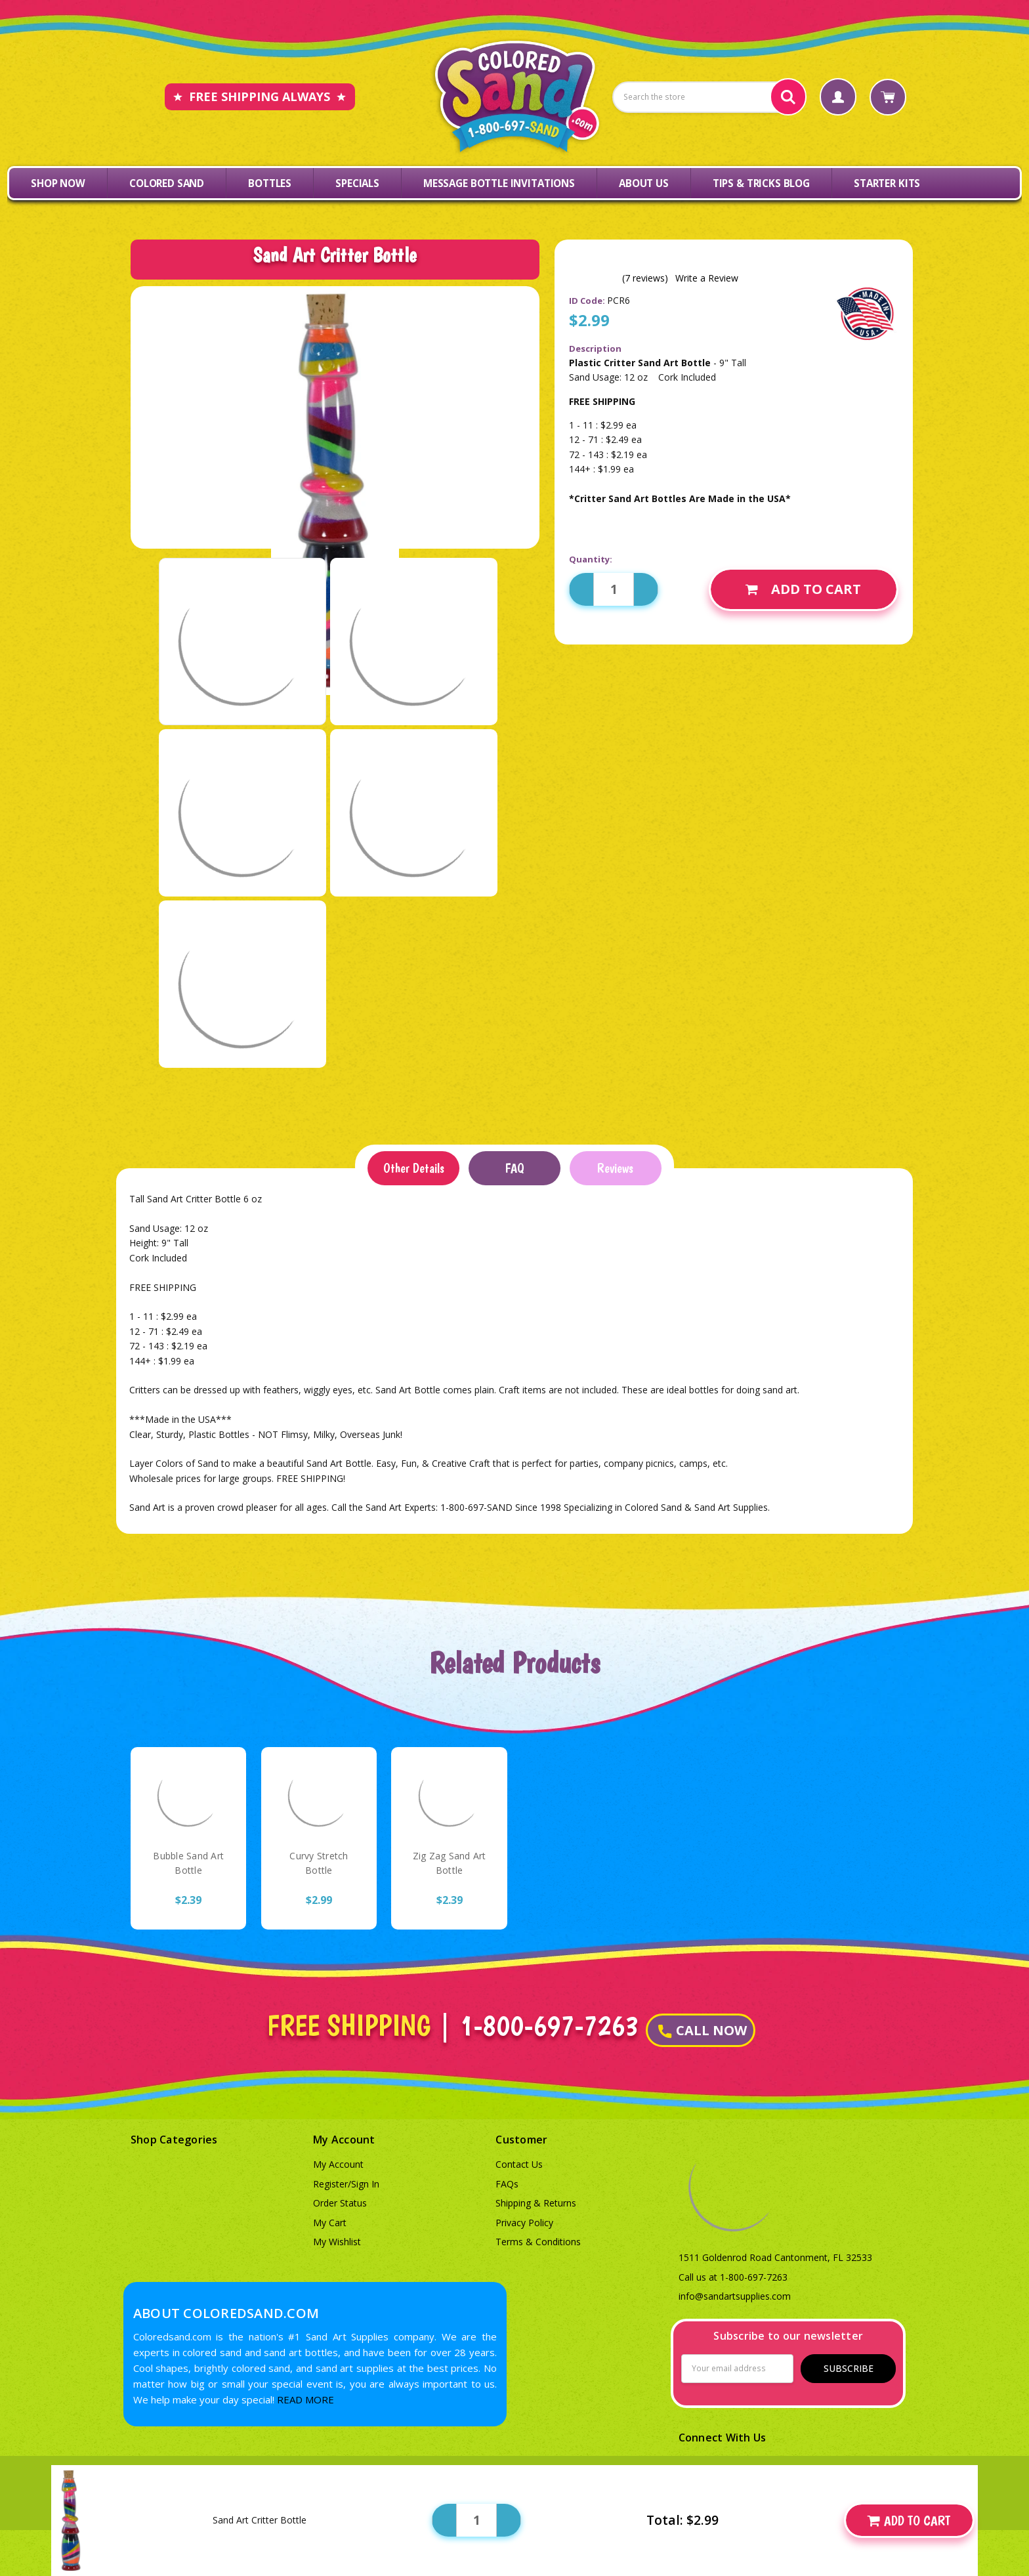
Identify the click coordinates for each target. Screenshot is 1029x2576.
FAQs (506, 2184)
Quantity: (590, 559)
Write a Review (706, 278)
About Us (644, 183)
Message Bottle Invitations (499, 183)
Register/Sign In (346, 2184)
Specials (357, 183)
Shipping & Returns (535, 2203)
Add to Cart (803, 589)
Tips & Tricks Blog (761, 183)
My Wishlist (337, 2241)
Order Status (340, 2203)
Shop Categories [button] (174, 2139)
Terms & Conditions (538, 2241)
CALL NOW (702, 2030)
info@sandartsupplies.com (735, 2296)
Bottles (269, 183)
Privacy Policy (524, 2222)
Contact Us (519, 2164)
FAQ (514, 1168)
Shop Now (58, 183)
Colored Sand (166, 183)
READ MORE (305, 2399)
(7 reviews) (645, 278)
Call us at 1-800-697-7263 (733, 2277)
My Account (338, 2164)
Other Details (413, 1168)
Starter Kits (887, 183)
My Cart (329, 2222)
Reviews (615, 1168)
